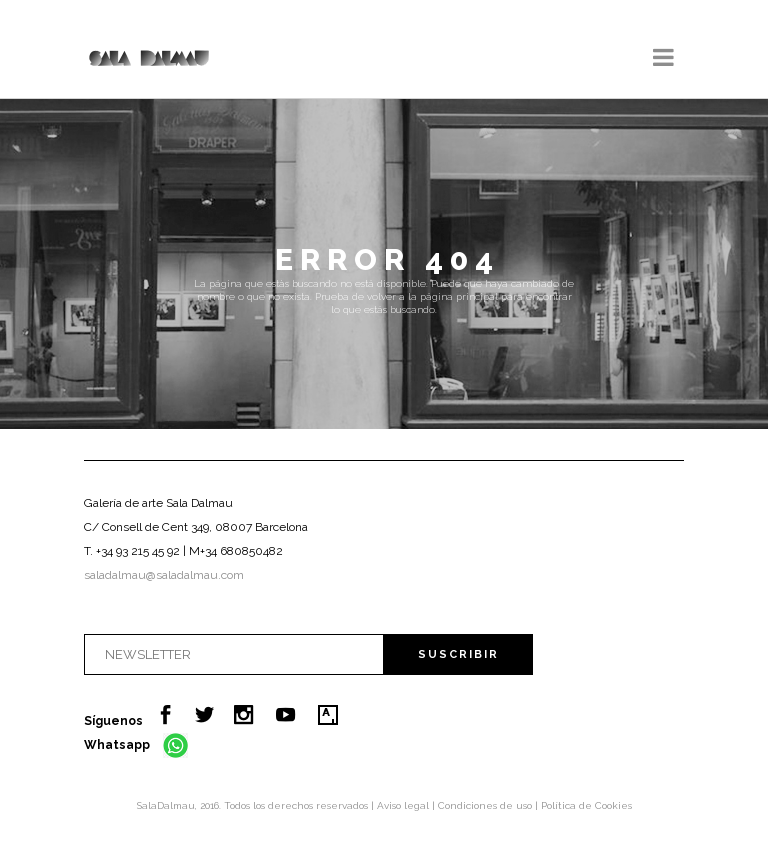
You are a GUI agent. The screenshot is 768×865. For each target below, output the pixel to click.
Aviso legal (404, 805)
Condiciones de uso (486, 805)
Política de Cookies (586, 805)
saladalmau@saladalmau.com (164, 575)
